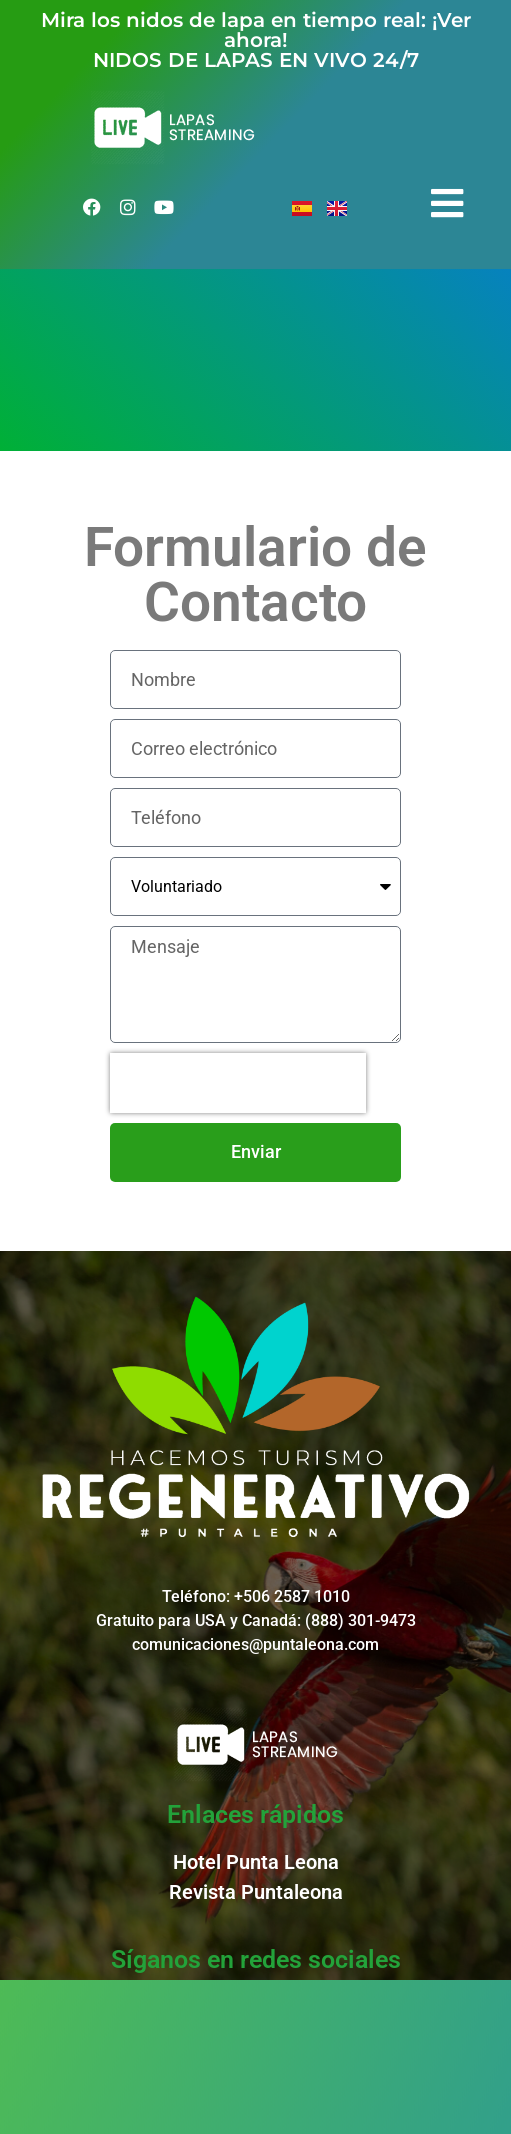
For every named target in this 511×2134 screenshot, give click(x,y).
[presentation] (238, 1083)
